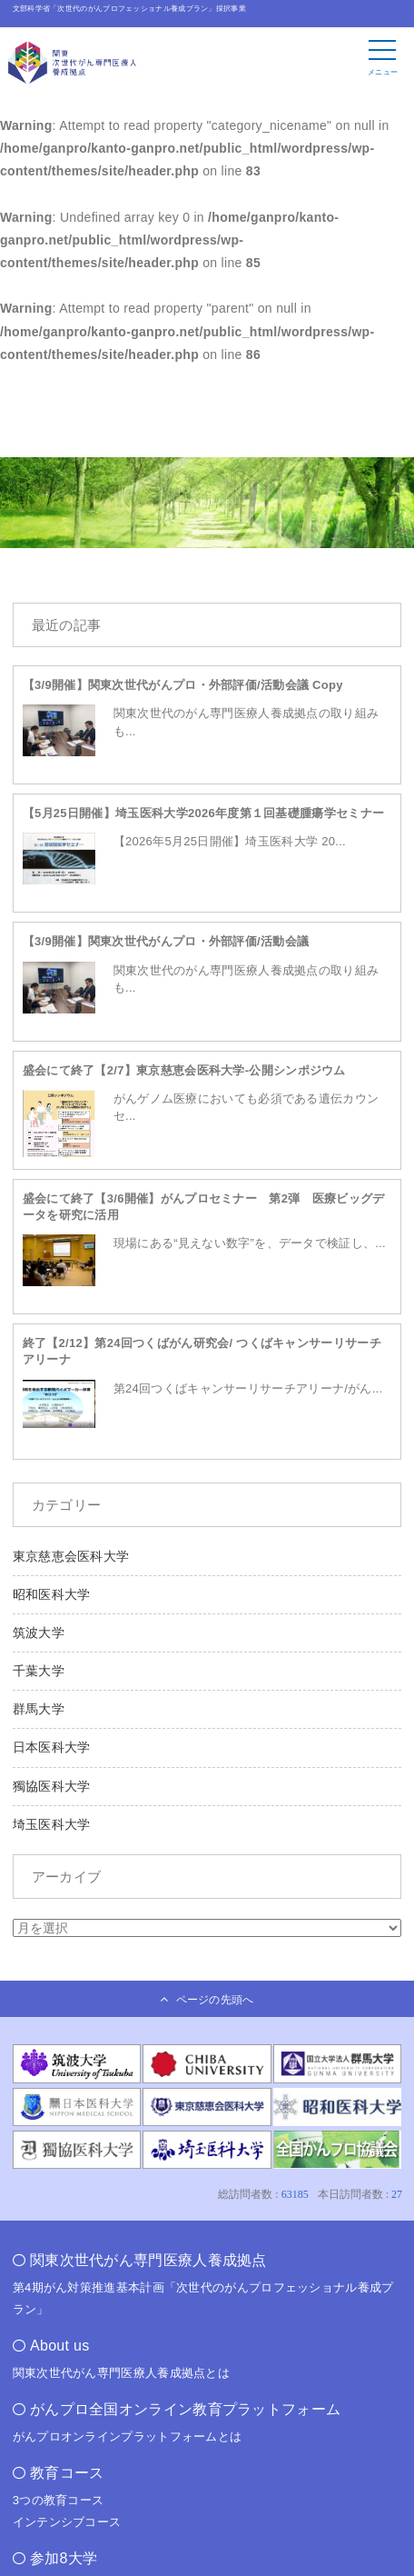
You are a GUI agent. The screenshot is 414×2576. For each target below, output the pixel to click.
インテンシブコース (67, 2522)
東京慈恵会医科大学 (71, 1556)
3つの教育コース (58, 2500)
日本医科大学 (52, 1747)
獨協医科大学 (52, 1786)
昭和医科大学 (52, 1594)
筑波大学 (38, 1632)
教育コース (67, 2473)
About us (60, 2345)
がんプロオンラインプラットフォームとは (127, 2436)
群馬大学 (38, 1709)
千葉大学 (38, 1670)
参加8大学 (63, 2558)
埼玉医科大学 (52, 1824)
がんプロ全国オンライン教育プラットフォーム (185, 2409)
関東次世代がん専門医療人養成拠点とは (121, 2373)
